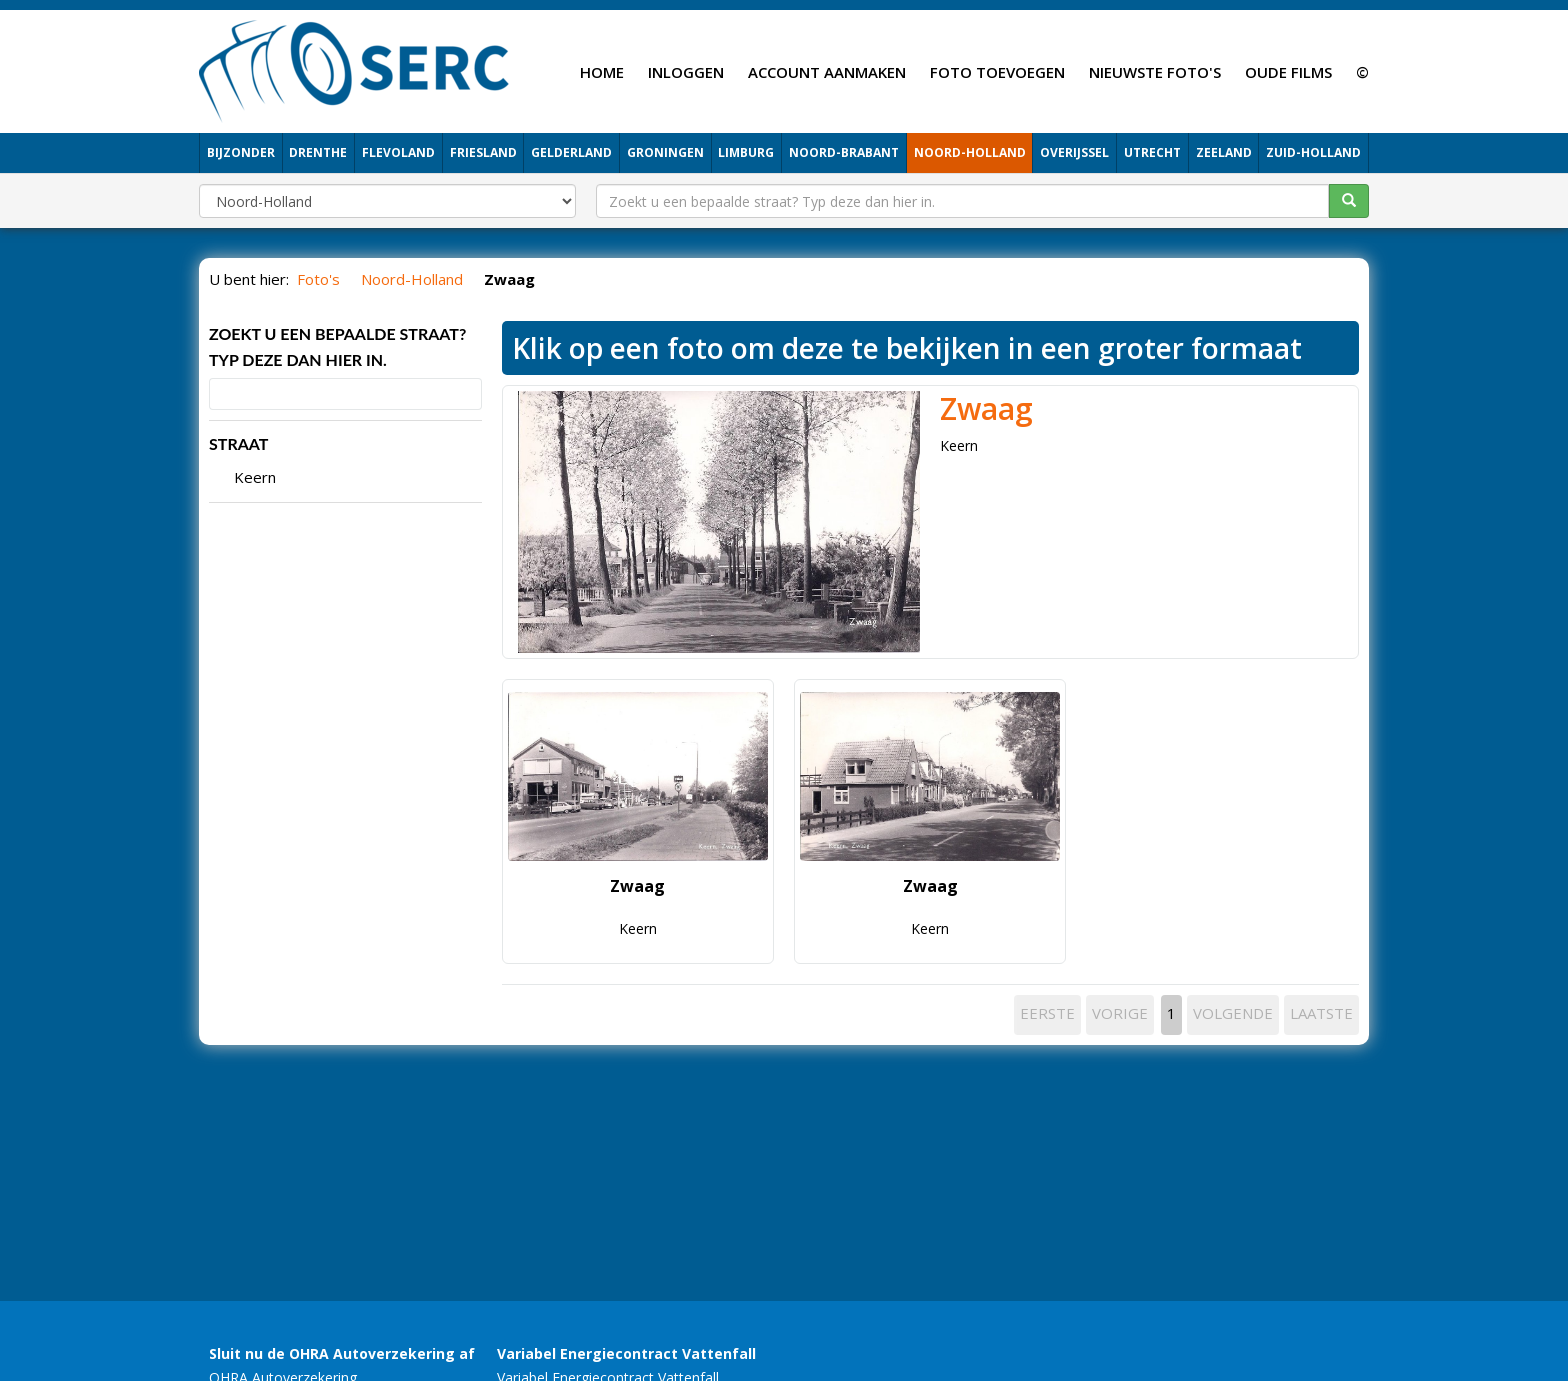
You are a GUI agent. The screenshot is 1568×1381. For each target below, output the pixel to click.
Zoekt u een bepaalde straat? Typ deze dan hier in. (337, 346)
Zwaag (986, 408)
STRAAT (238, 443)
